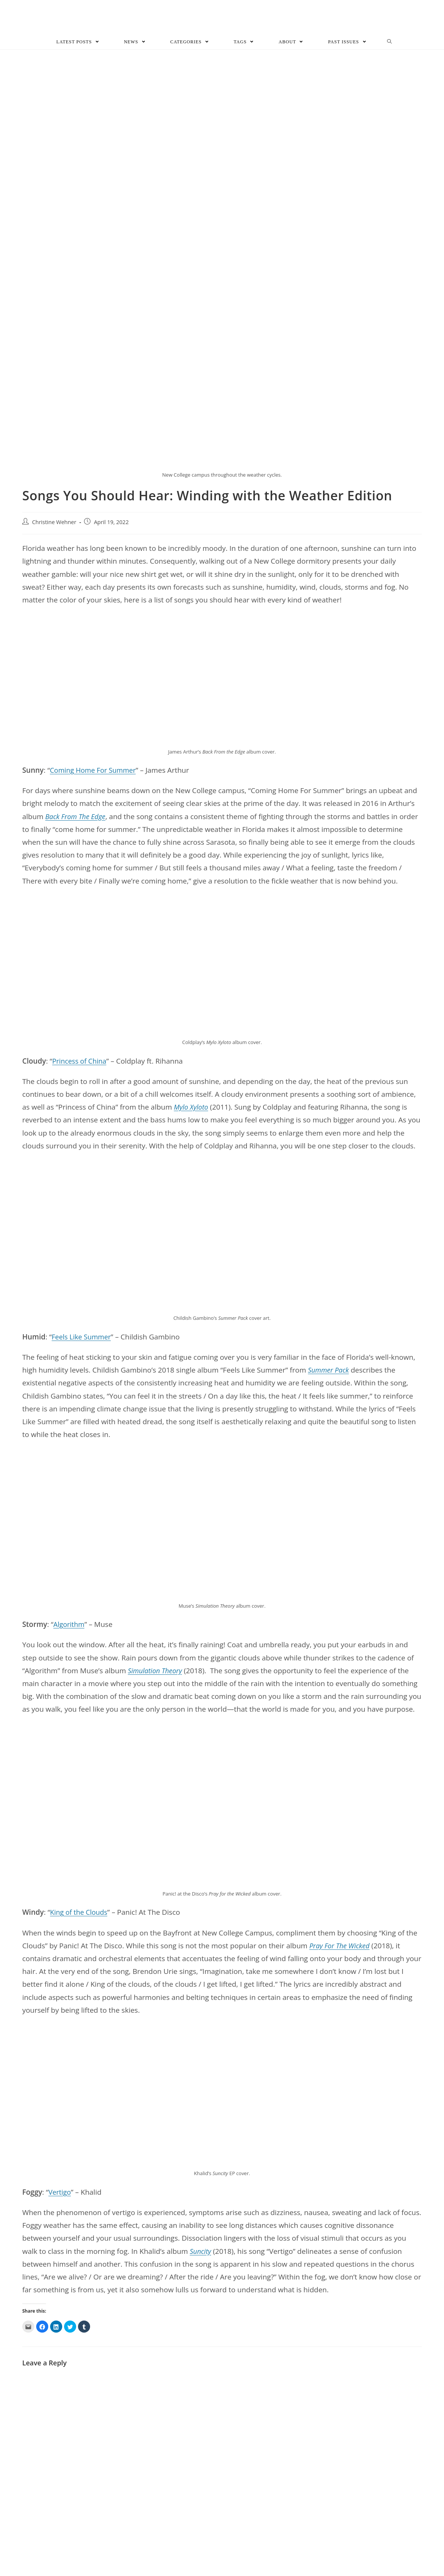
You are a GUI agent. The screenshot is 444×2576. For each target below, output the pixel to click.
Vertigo (60, 2193)
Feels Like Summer (83, 1338)
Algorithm (70, 1626)
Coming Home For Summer (95, 771)
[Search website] (389, 42)
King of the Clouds (80, 1914)
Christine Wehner (54, 523)
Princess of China (80, 1062)
